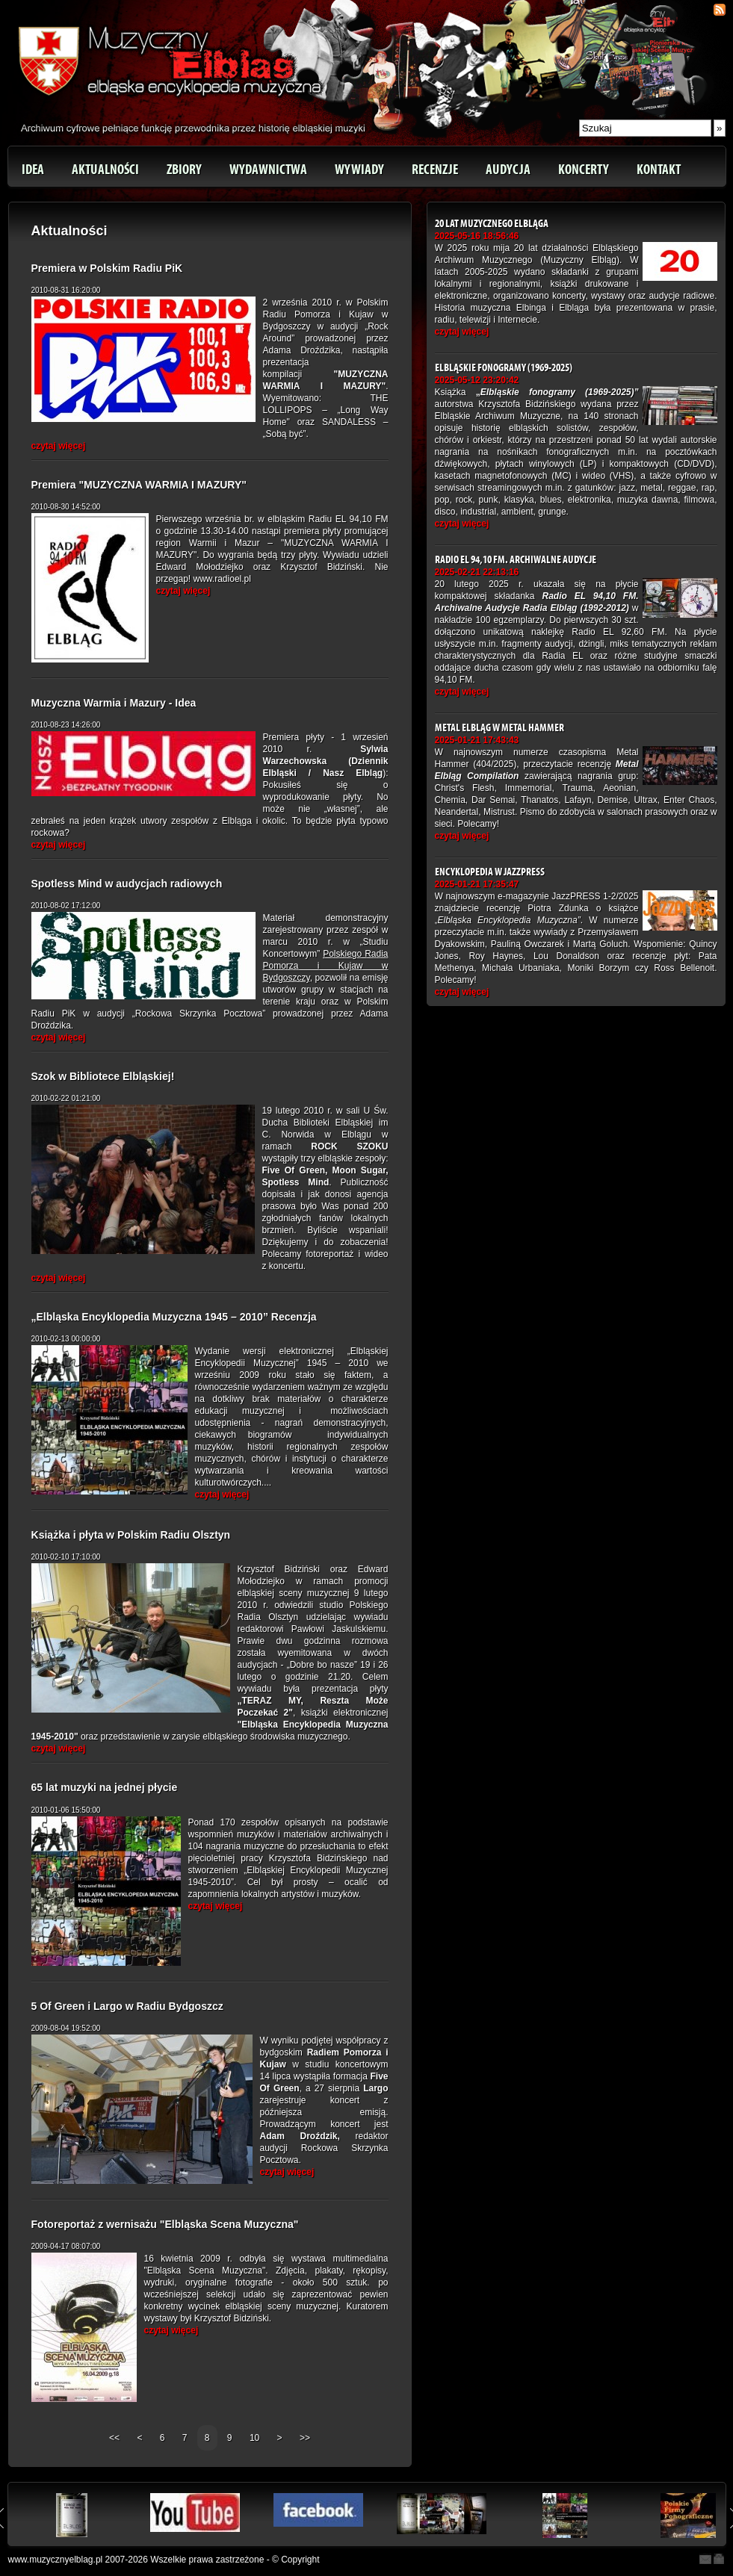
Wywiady (359, 169)
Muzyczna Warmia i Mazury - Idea (114, 703)
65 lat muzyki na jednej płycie (104, 1787)
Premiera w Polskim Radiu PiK (107, 268)
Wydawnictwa (268, 169)
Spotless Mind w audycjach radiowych (127, 884)
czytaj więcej (58, 446)
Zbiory (184, 169)
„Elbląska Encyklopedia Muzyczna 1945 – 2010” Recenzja (174, 1317)
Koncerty (583, 169)
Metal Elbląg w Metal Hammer (499, 728)
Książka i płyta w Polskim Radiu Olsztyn (131, 1535)
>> (305, 2438)
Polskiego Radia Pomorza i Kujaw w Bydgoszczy (326, 966)
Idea (33, 169)
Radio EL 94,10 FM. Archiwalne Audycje (515, 559)
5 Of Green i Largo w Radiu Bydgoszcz (127, 2006)
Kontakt (659, 169)
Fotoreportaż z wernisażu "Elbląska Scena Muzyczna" (165, 2224)
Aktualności (105, 169)
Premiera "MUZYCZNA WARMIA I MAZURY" (139, 485)
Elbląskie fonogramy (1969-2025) (503, 368)
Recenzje (435, 169)
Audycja (508, 169)
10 (254, 2438)
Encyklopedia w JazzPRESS (490, 872)
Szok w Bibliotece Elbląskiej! (103, 1076)
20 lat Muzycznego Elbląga (491, 223)
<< (115, 2438)
